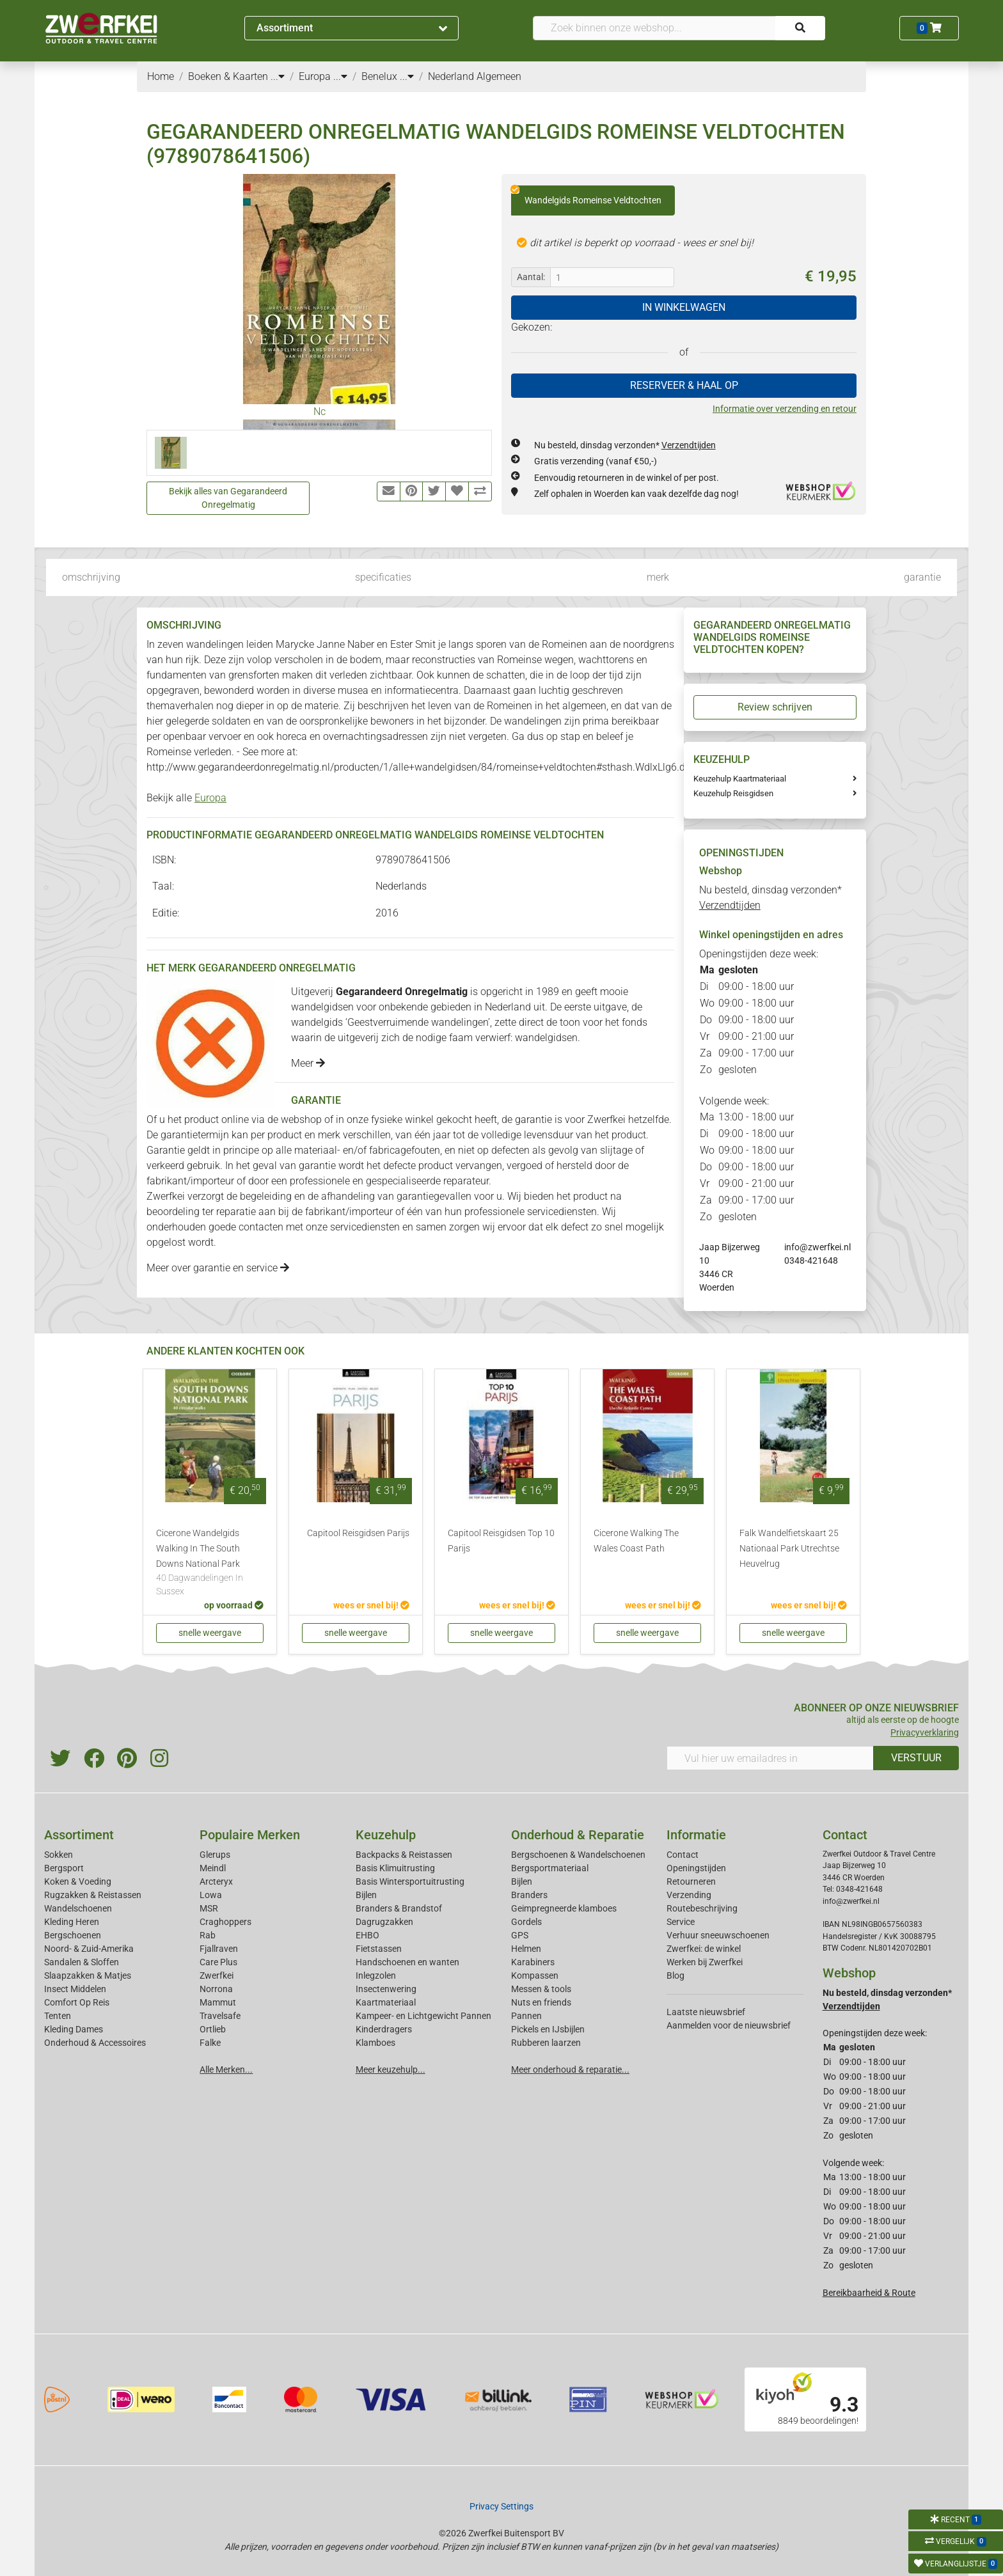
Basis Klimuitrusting (395, 1868)
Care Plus (218, 1962)
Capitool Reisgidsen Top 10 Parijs (501, 1541)
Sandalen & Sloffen (81, 1962)
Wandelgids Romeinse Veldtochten (586, 195)
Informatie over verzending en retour (785, 409)
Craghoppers (225, 1922)
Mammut (218, 2002)
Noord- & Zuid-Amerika (89, 1949)
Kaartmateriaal (386, 2002)
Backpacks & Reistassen (404, 1855)
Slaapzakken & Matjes (87, 1975)
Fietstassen (379, 1949)
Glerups (215, 1855)
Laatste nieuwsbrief (706, 2012)
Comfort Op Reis (76, 2002)
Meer (308, 1063)
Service (681, 1922)
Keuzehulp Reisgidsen (733, 793)
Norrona (216, 1989)
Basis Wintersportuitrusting (410, 1881)
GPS (519, 1935)
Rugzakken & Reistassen (92, 1895)
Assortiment (352, 28)
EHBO (367, 1935)
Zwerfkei (216, 1975)
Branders (529, 1895)
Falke (210, 2043)
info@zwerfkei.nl (817, 1247)
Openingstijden (696, 1868)
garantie (922, 577)
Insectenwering (386, 1989)
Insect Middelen (75, 1989)
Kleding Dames (73, 2029)
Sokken (58, 1855)
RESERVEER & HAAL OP (684, 385)
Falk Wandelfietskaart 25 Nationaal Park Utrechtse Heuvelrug (789, 1548)
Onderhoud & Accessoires (95, 2043)
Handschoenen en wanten (407, 1962)
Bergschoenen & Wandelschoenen (578, 1855)
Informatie (696, 1834)
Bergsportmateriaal (549, 1868)
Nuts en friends (541, 2002)
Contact (683, 1855)
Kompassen (534, 1975)
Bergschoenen (72, 1935)
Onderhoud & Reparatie (577, 1834)
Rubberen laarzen (546, 2043)
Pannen (526, 2016)
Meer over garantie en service (217, 1268)
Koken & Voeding (77, 1881)
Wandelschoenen (78, 1908)
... (278, 76)
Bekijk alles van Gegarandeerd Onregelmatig (228, 498)
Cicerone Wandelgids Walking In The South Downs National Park (210, 1563)
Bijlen (366, 1895)
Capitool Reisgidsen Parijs (358, 1533)
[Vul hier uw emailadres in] (770, 1758)
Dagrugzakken (384, 1922)
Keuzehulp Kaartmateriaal (739, 778)
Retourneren (691, 1881)
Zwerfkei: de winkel (704, 1949)
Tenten (57, 2016)
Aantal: (531, 277)
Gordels (526, 1922)
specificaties (383, 577)
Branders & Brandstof (399, 1908)
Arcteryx (216, 1881)
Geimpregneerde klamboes (564, 1908)
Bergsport (64, 1868)
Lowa (211, 1895)
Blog (675, 1975)
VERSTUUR (916, 1758)
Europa (210, 798)
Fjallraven (219, 1949)
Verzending (689, 1895)
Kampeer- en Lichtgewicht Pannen (423, 2016)
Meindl (213, 1868)
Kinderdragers (384, 2029)
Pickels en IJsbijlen (548, 2029)
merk (658, 577)
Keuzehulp (386, 1834)
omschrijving (91, 577)
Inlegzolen (376, 1975)
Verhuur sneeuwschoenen (718, 1935)
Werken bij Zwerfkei (705, 1962)
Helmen (526, 1949)
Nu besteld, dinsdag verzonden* (625, 445)
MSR (209, 1908)
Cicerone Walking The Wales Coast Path (636, 1541)
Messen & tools (541, 1989)
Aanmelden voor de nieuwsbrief (729, 2025)
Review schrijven (775, 707)
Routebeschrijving (702, 1908)
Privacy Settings (501, 2506)
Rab (208, 1935)
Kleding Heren (71, 1922)
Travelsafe (220, 2016)
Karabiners (533, 1962)
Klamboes (375, 2043)
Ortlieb (213, 2029)
